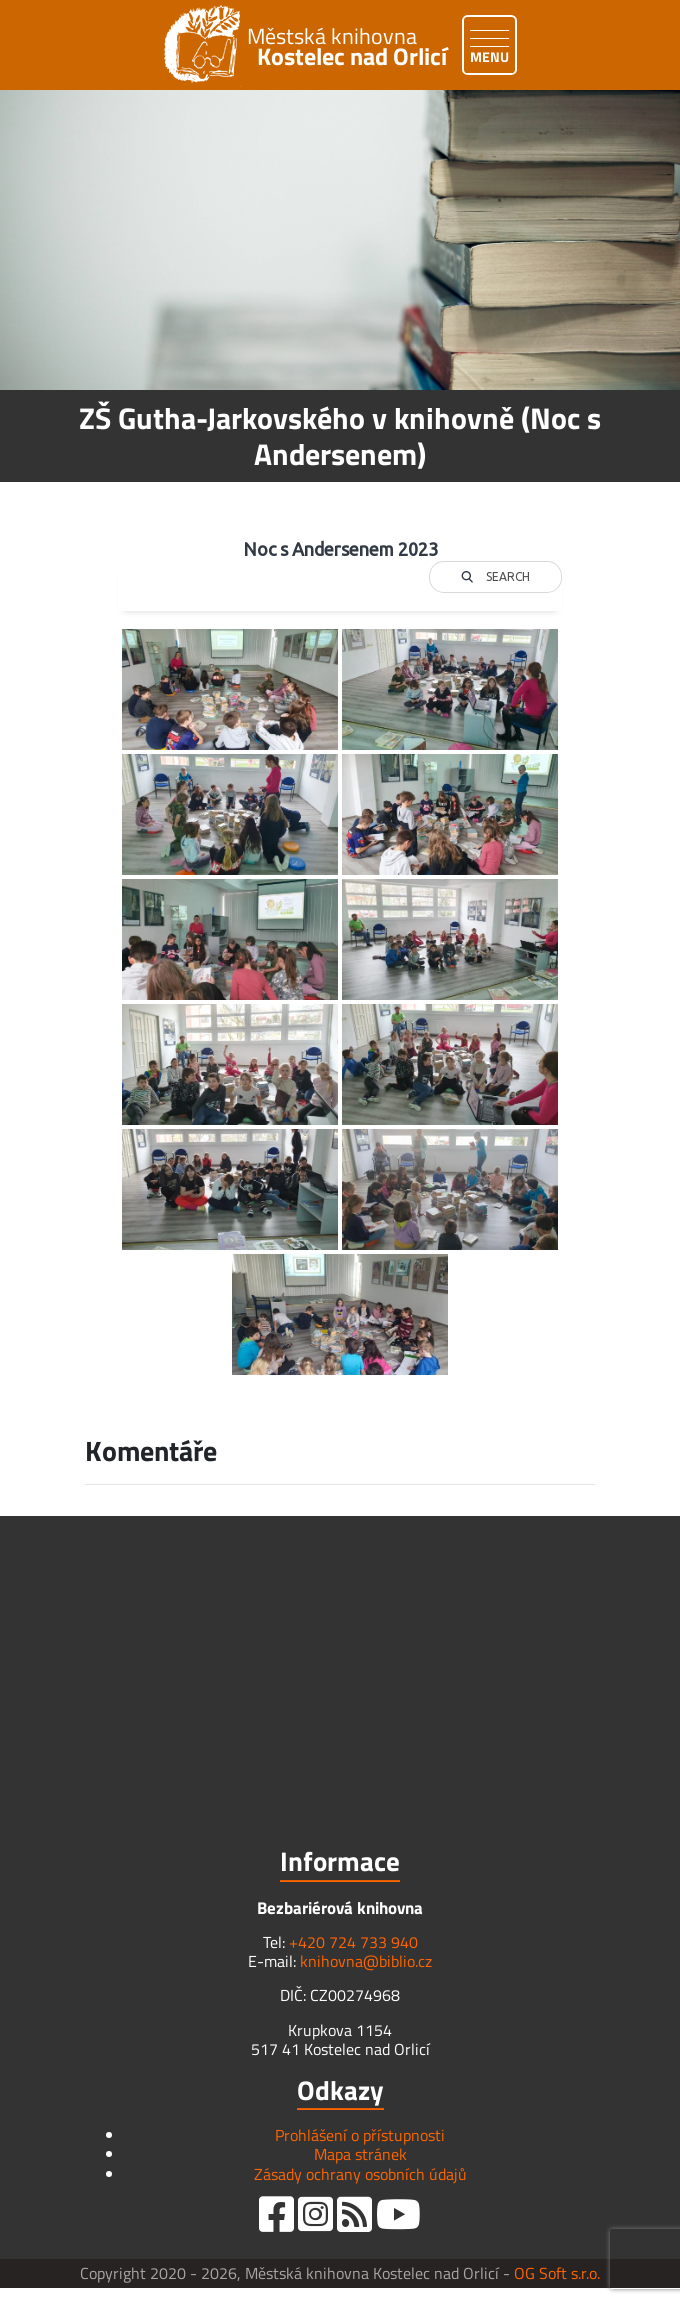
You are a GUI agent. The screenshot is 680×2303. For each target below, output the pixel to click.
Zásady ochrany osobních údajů (360, 2174)
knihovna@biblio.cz (366, 1961)
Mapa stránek (360, 2154)
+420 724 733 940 (353, 1942)
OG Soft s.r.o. (557, 2273)
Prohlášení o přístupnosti (360, 2135)
